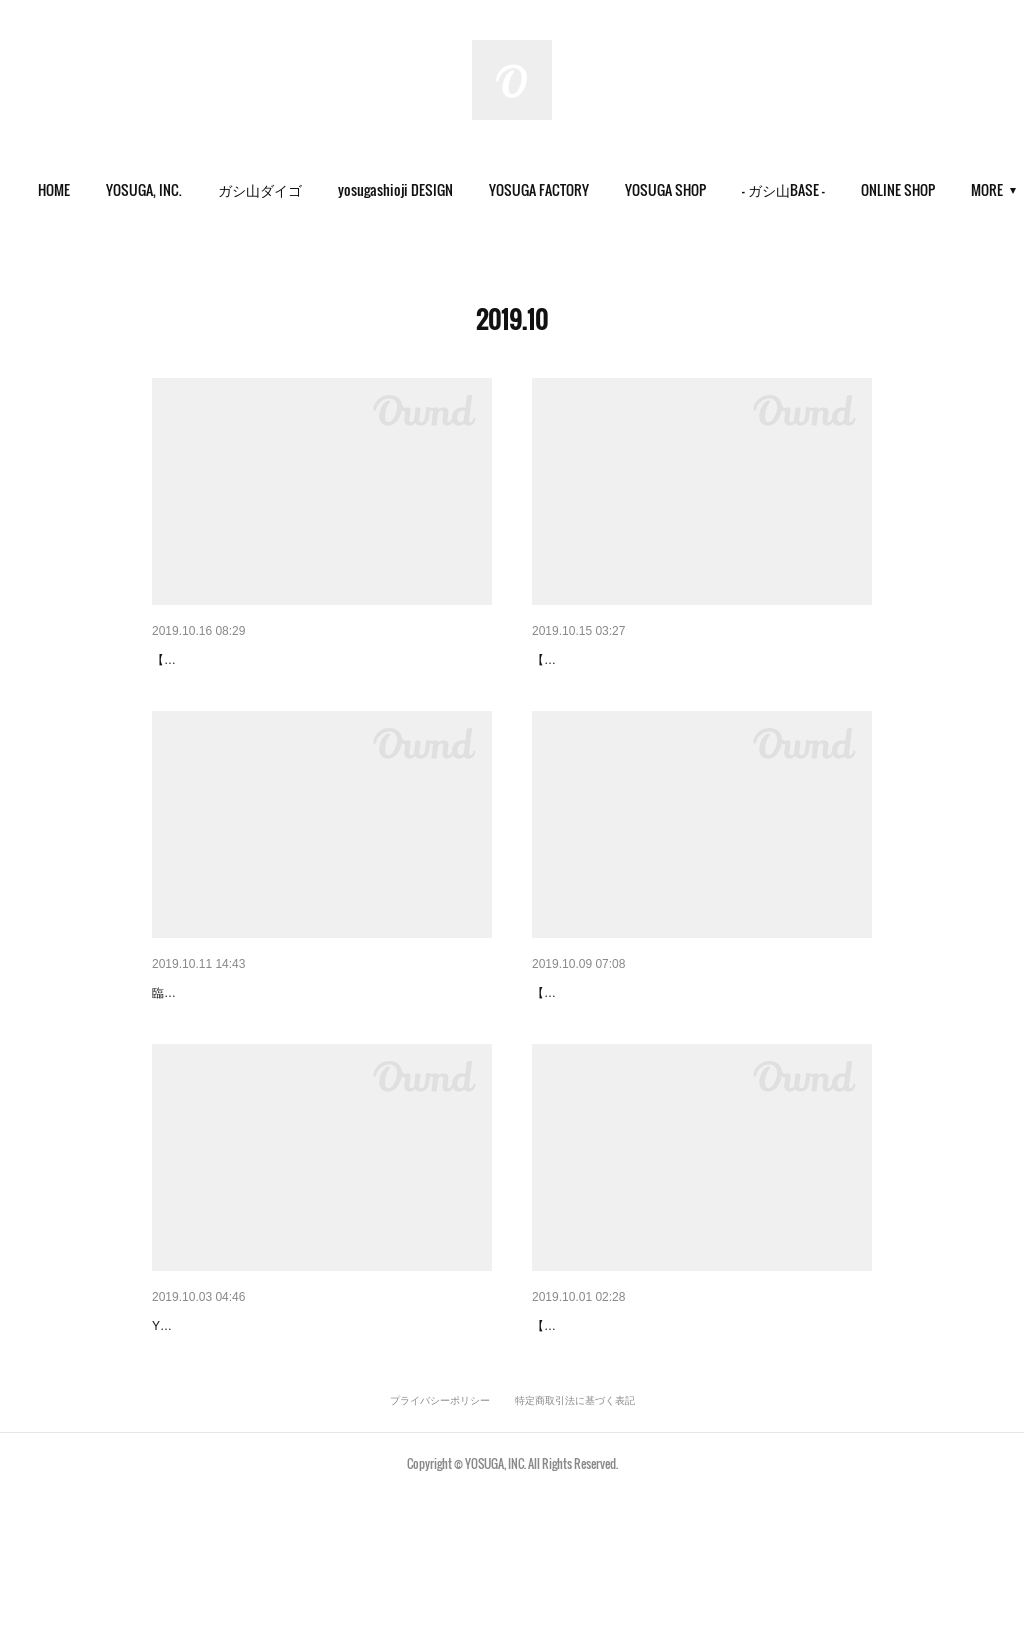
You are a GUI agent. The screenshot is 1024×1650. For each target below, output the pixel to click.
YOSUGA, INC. (191, 189)
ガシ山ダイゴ (307, 189)
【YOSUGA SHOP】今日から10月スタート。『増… (696, 1429)
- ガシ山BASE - (830, 189)
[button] (101, 190)
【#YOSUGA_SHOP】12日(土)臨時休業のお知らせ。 (320, 1044)
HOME (101, 189)
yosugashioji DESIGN (442, 189)
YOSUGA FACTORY (586, 189)
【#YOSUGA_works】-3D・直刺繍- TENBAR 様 (303, 660)
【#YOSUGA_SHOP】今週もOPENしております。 (693, 660)
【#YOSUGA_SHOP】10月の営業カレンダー (294, 1429)
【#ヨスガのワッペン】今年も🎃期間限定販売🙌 (686, 1044)
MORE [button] (924, 189)
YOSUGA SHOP (712, 189)
